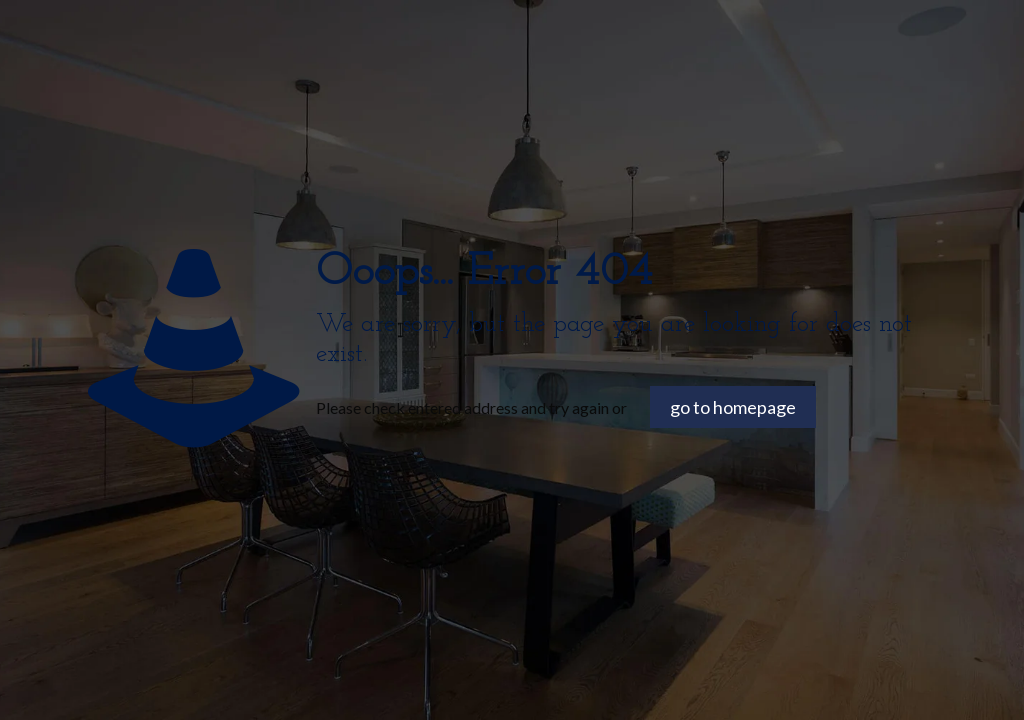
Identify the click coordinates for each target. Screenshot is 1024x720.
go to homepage (733, 407)
